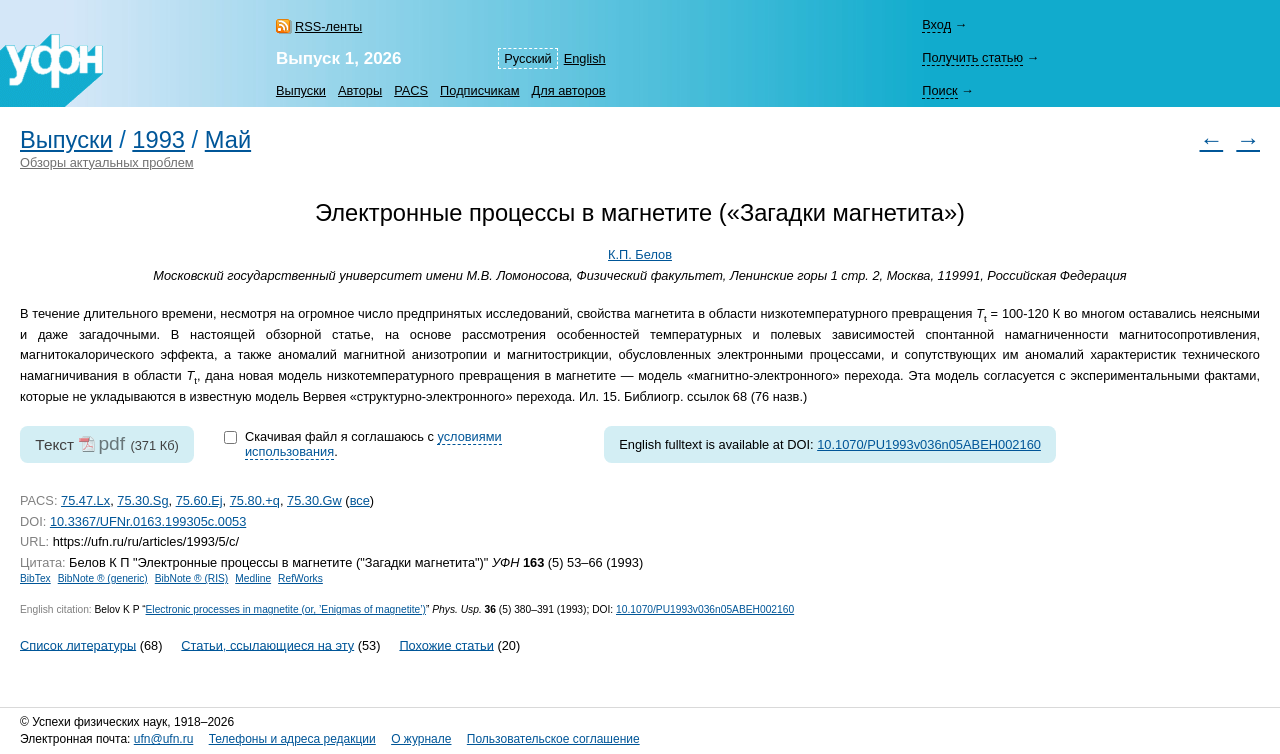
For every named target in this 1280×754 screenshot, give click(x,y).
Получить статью (972, 57)
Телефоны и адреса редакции (292, 739)
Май (228, 140)
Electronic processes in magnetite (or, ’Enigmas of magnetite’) (286, 609)
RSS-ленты (328, 26)
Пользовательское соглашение (553, 739)
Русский (527, 58)
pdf (111, 443)
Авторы (360, 90)
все (360, 500)
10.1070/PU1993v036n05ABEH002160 (929, 444)
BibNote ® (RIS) (192, 578)
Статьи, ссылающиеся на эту (267, 644)
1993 (158, 140)
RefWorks (300, 578)
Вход (936, 24)
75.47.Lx (85, 500)
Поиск (939, 90)
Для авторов (569, 90)
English (585, 58)
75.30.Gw (314, 500)
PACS (411, 90)
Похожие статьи (446, 644)
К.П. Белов (640, 254)
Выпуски (301, 90)
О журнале (421, 739)
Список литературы (78, 644)
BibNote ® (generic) (103, 578)
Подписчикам (479, 90)
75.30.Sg (142, 500)
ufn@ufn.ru (164, 739)
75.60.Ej (199, 500)
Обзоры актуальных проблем (107, 162)
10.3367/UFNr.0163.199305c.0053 (148, 521)
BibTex (35, 578)
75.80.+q (255, 500)
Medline (253, 578)
